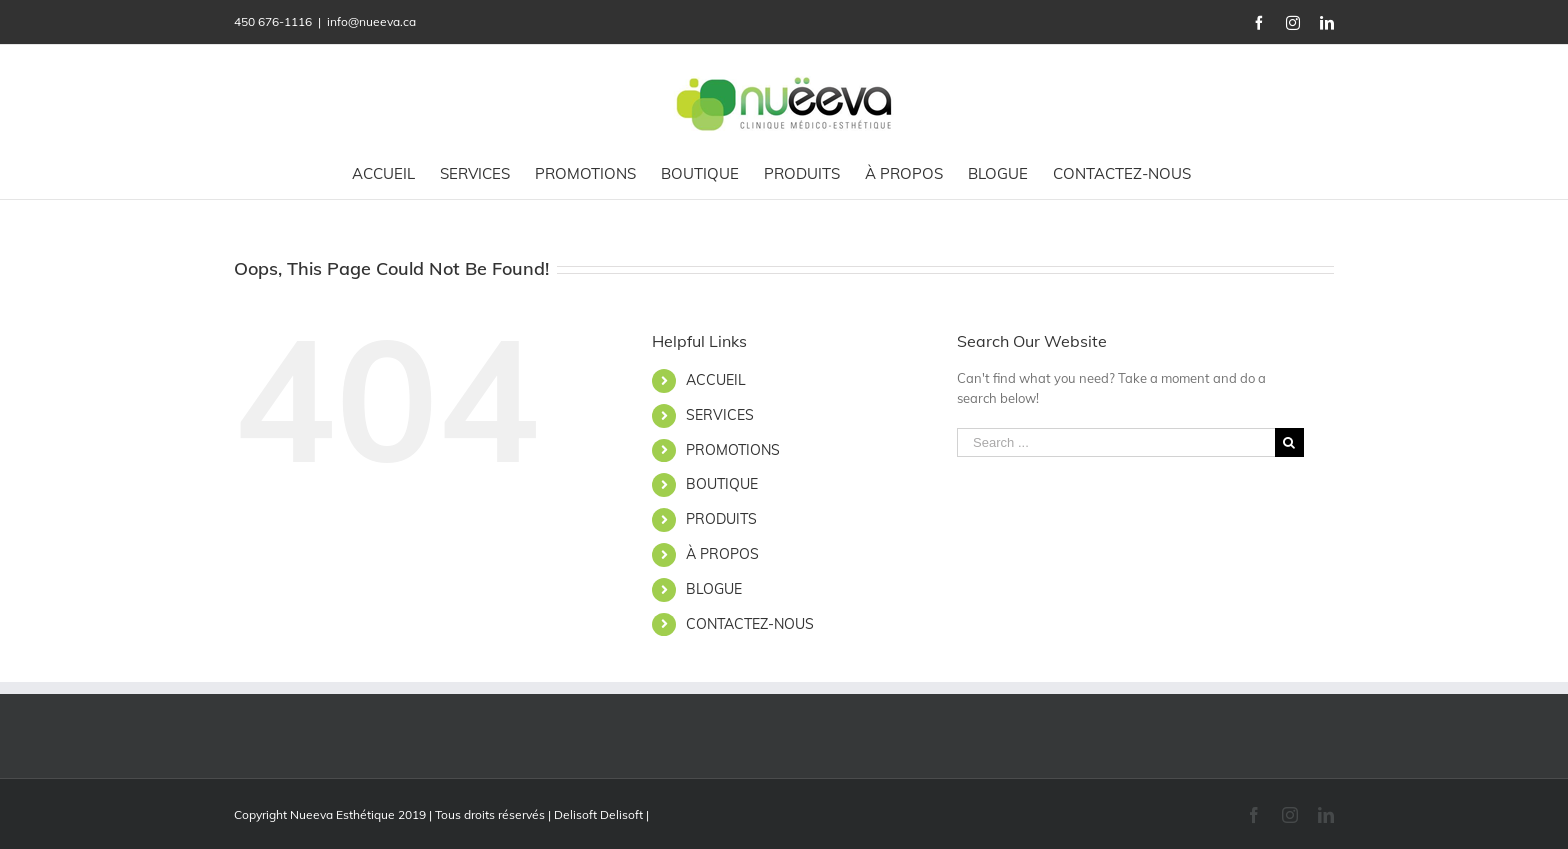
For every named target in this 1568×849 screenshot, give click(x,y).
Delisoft (621, 814)
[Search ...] (1116, 442)
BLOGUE (714, 589)
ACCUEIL (716, 380)
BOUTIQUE (722, 484)
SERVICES (720, 415)
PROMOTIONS (733, 450)
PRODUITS (721, 519)
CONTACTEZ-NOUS (750, 624)
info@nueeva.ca (371, 21)
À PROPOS (722, 554)
